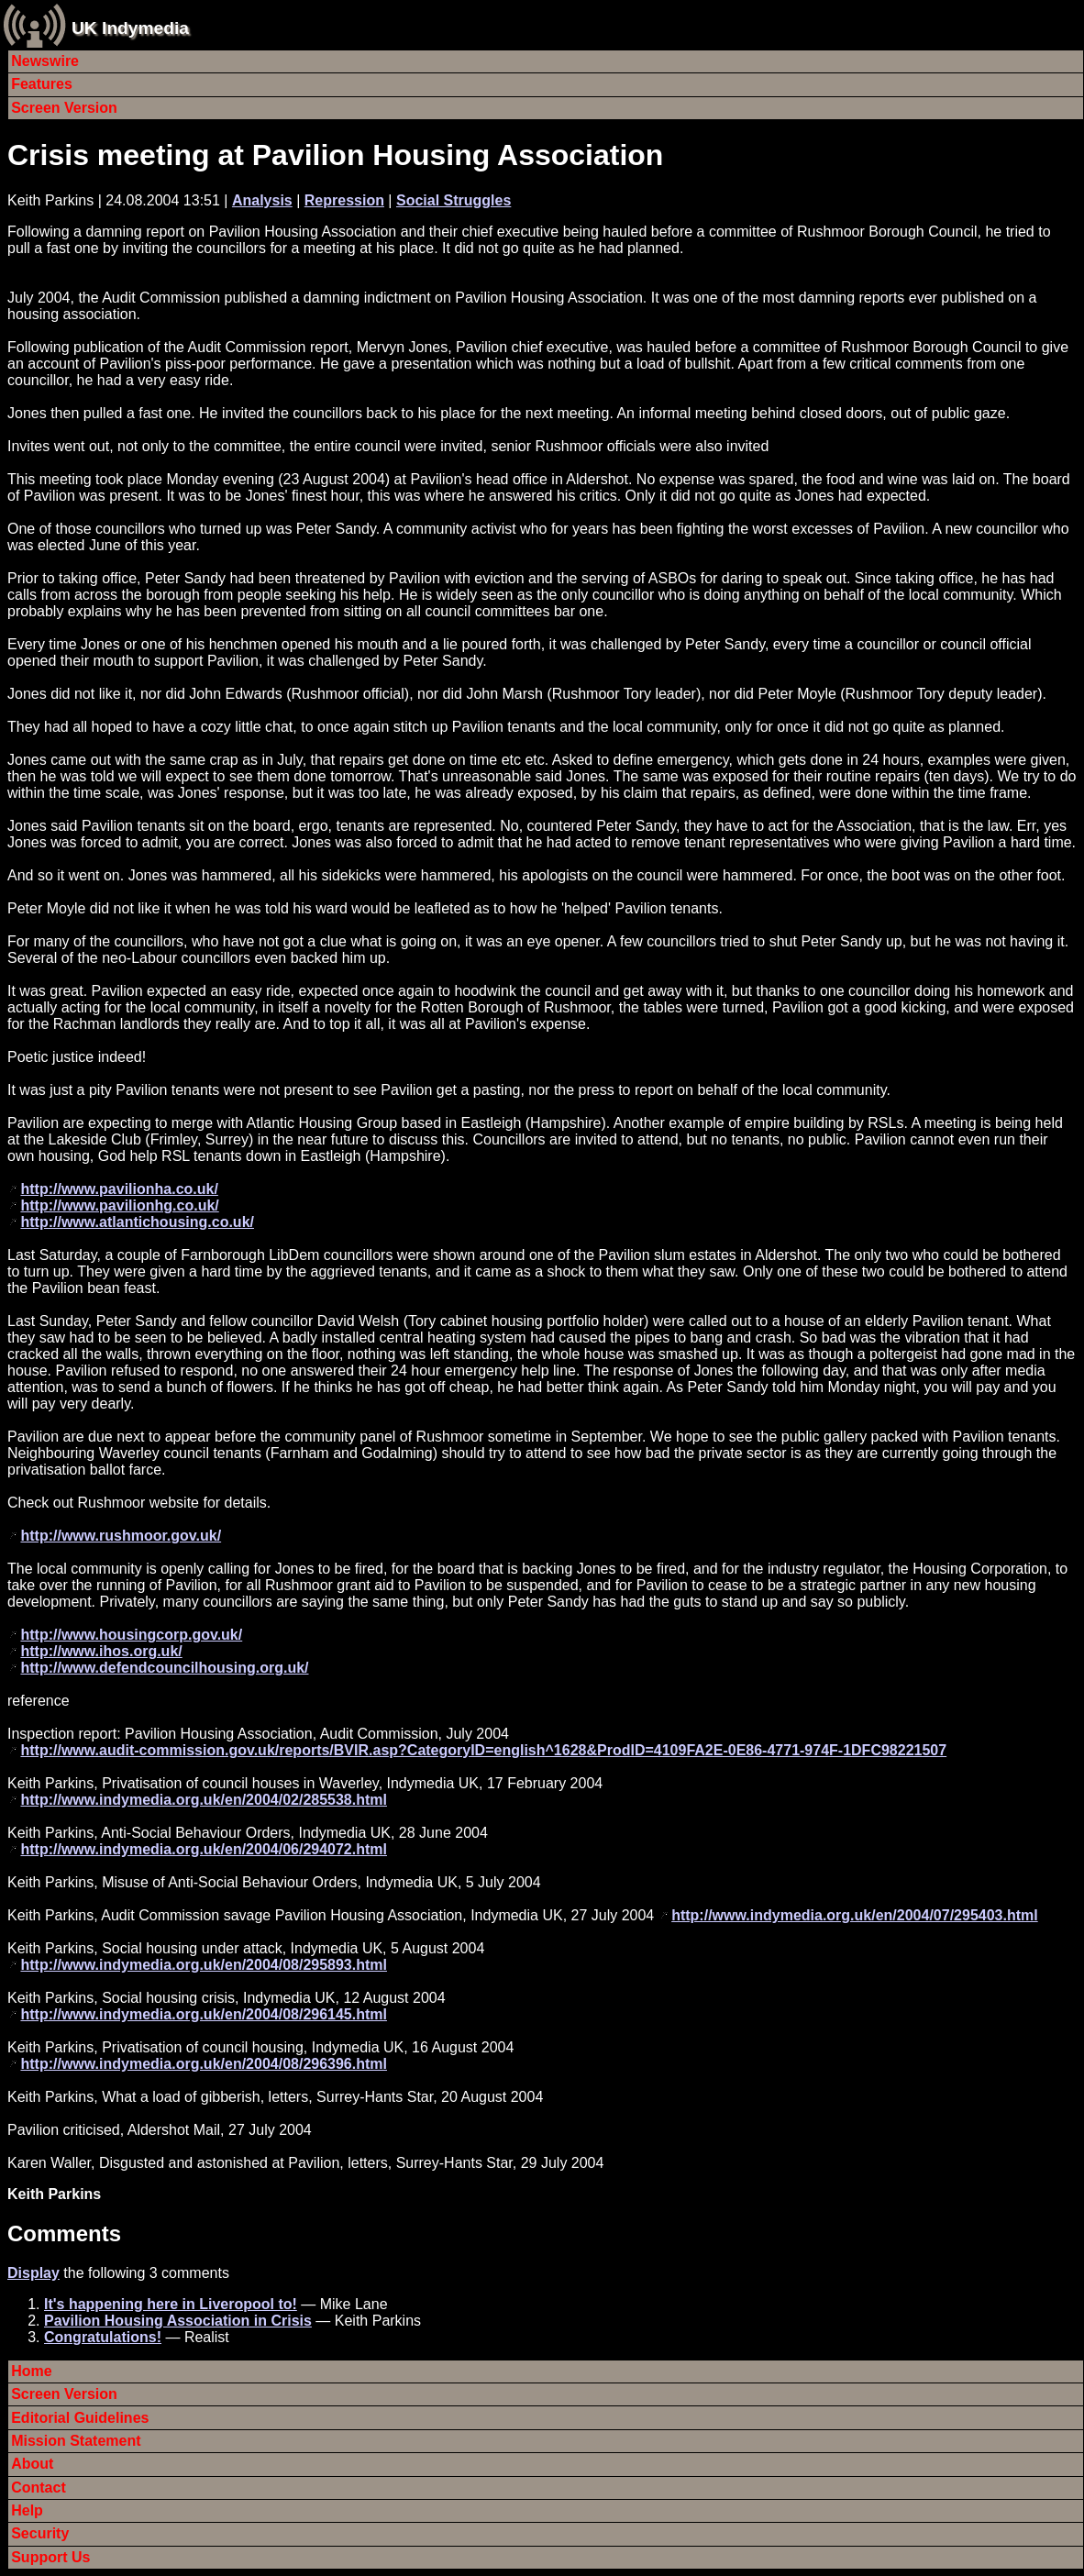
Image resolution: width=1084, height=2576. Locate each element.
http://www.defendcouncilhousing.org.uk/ (164, 1667)
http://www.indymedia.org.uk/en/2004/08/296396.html (203, 2064)
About (32, 2463)
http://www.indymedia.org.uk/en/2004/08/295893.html (203, 1965)
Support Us (50, 2557)
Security (40, 2533)
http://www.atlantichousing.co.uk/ (137, 1222)
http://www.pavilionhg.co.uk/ (119, 1205)
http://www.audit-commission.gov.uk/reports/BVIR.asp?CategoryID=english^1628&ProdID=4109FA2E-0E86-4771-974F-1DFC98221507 (483, 1750)
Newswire (45, 61)
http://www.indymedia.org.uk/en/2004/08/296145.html (203, 2014)
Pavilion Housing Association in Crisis (178, 2320)
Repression (344, 200)
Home (31, 2371)
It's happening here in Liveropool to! (170, 2304)
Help (27, 2510)
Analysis (262, 200)
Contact (38, 2487)
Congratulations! (102, 2337)
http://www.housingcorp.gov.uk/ (131, 1634)
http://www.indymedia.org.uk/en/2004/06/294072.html (203, 1849)
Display (33, 2273)
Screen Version (64, 108)
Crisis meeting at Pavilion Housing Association (335, 154)
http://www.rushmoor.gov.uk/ (120, 1535)
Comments (64, 2233)
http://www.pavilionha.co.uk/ (118, 1189)
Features (41, 84)
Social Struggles (453, 200)
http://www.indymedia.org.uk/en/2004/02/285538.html (203, 1800)
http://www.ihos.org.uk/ (101, 1651)
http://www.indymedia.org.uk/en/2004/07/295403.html (854, 1915)
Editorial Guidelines (80, 2418)
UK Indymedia (130, 28)
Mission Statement (75, 2441)
